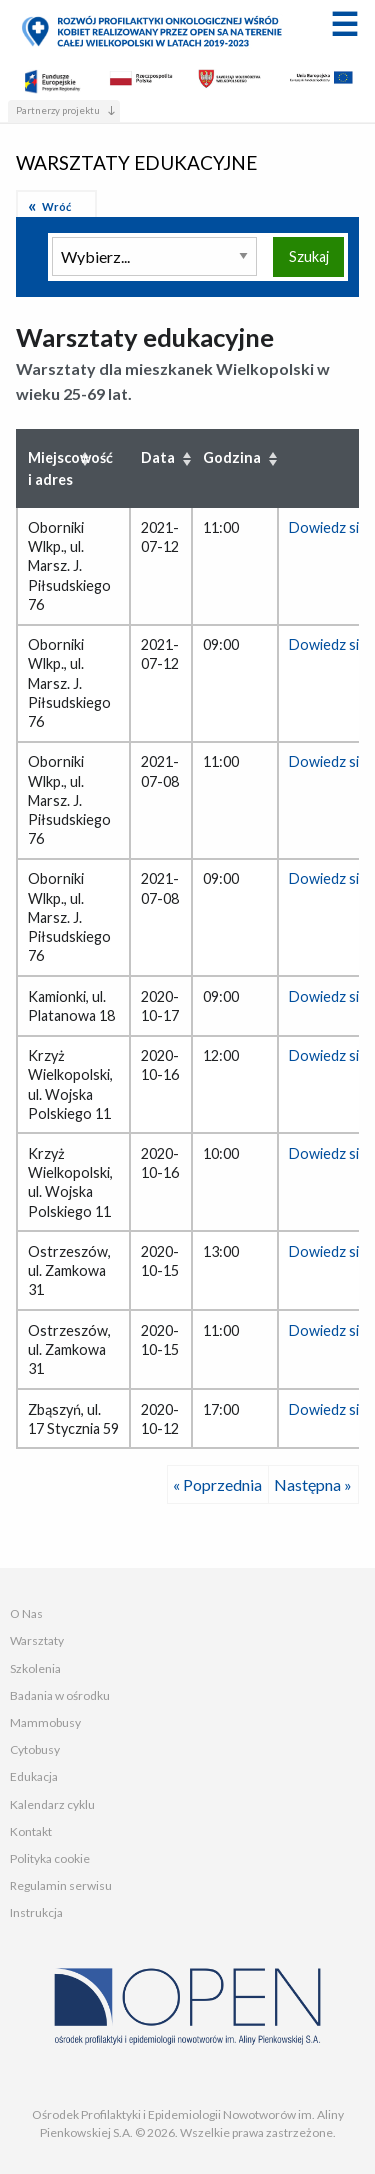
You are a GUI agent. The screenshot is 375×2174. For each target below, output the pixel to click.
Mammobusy (45, 1722)
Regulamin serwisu (61, 1885)
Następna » (313, 1484)
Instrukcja (36, 1912)
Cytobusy (35, 1749)
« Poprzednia (217, 1484)
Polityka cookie (50, 1858)
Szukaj (309, 256)
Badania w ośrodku (60, 1695)
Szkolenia (35, 1668)
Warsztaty (37, 1640)
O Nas (26, 1613)
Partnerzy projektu (58, 110)
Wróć (56, 206)
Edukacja (34, 1776)
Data (158, 457)
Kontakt (31, 1831)
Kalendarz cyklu (52, 1804)
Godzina (232, 457)
